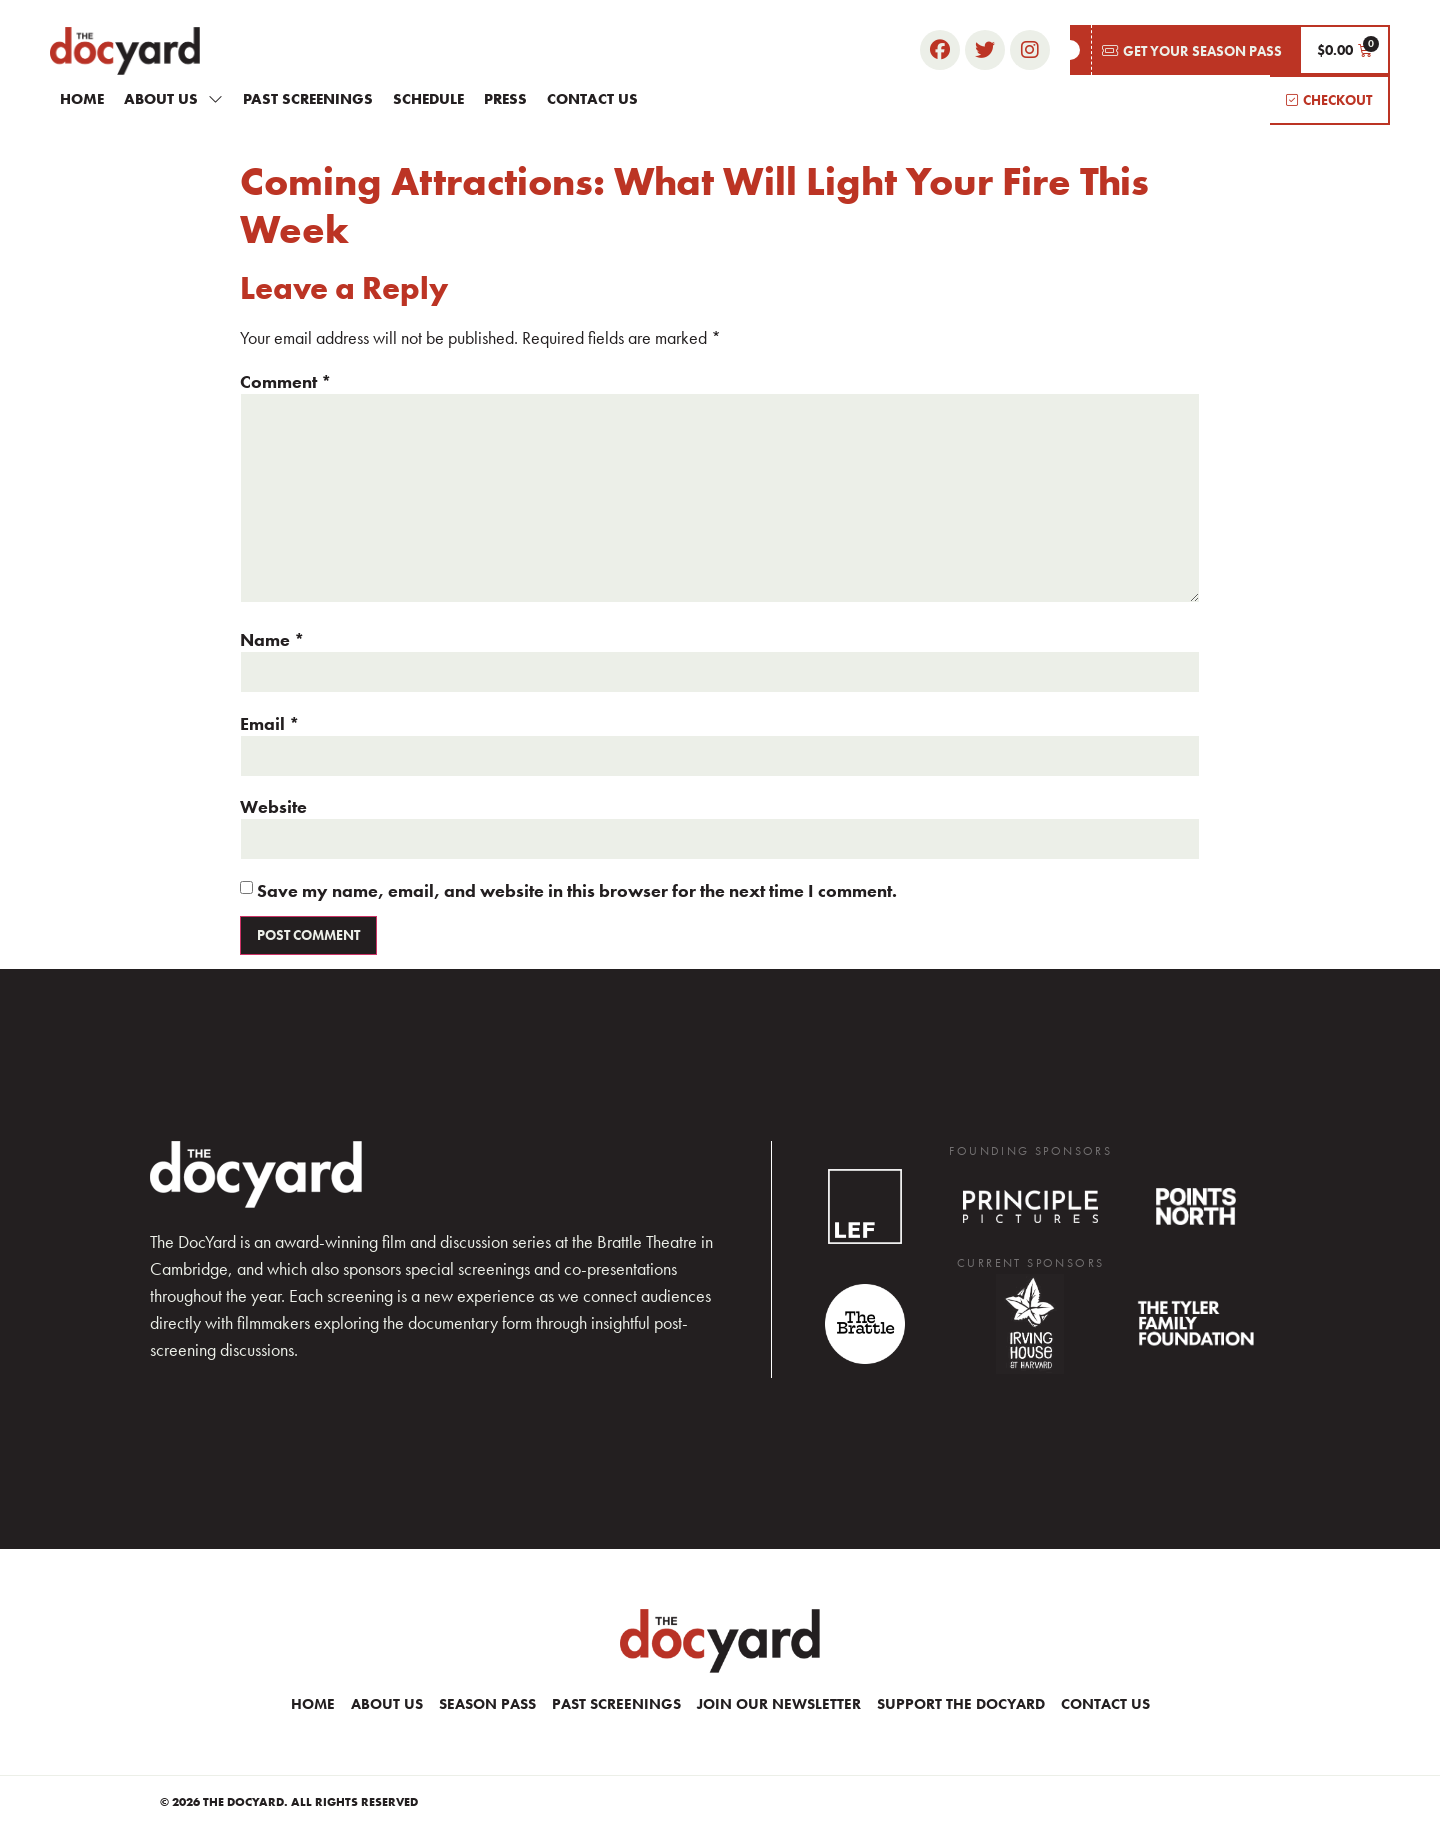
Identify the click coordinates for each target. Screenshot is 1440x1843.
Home (82, 99)
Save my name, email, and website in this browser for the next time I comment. (577, 891)
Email (270, 724)
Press (505, 99)
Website (273, 807)
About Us (173, 98)
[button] (1184, 50)
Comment (286, 382)
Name (272, 640)
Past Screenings (308, 99)
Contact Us (592, 99)
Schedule (428, 99)
